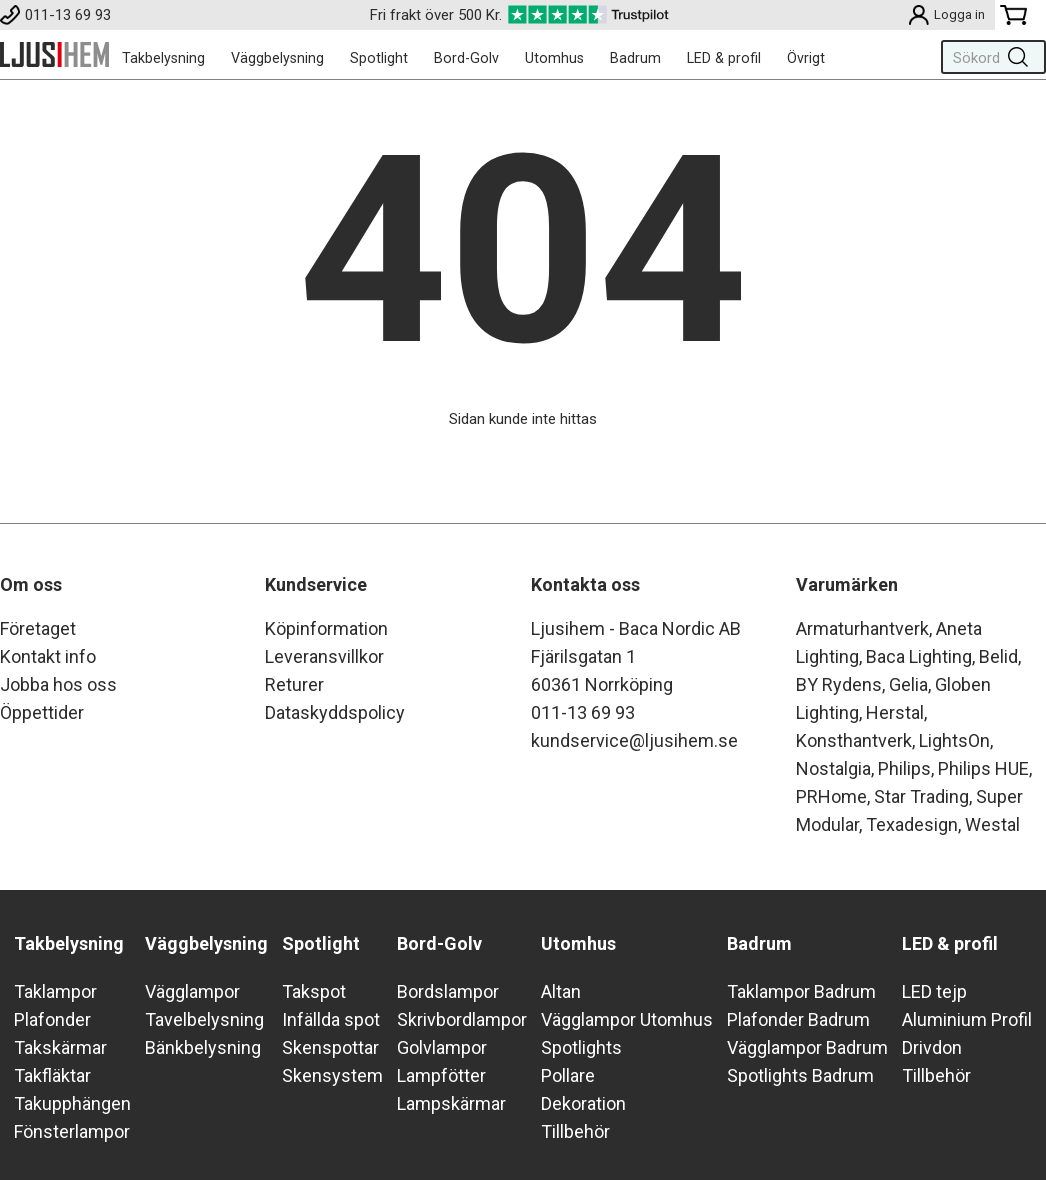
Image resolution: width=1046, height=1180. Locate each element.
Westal (992, 824)
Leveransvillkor (324, 656)
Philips (904, 768)
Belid (998, 656)
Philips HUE (983, 768)
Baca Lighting (919, 656)
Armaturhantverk (862, 628)
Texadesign (912, 824)
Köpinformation (326, 628)
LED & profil (724, 58)
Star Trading (921, 796)
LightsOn (954, 740)
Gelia (908, 684)
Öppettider (42, 712)
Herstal (895, 712)
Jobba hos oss (58, 684)
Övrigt (806, 58)
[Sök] (988, 57)
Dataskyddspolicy (335, 712)
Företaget (38, 628)
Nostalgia (833, 768)
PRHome (831, 796)
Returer (294, 684)
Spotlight (379, 58)
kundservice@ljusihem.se (634, 740)
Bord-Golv (466, 58)
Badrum (635, 58)
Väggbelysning (277, 58)
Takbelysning (163, 58)
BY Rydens (839, 684)
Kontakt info (48, 656)
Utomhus (554, 58)
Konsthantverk (854, 740)
